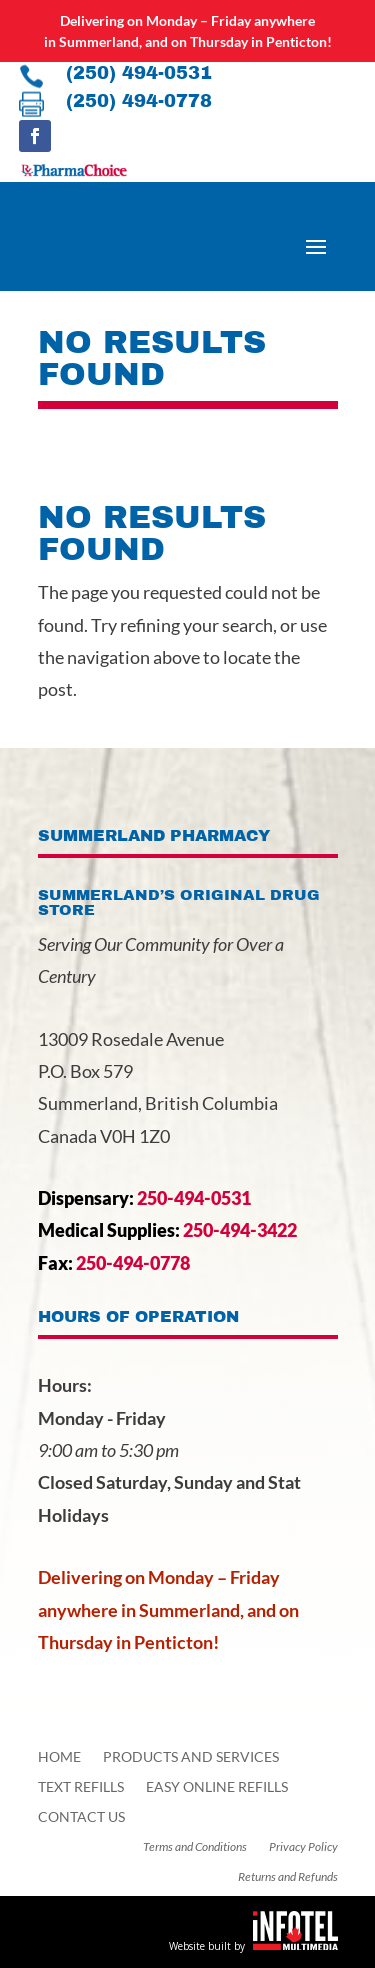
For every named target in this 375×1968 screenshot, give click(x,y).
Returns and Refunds (288, 1877)
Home (59, 1757)
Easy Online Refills (217, 1787)
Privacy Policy (303, 1847)
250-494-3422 (240, 1230)
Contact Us (81, 1817)
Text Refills (81, 1787)
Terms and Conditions (195, 1847)
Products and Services (191, 1757)
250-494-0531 (194, 1198)
